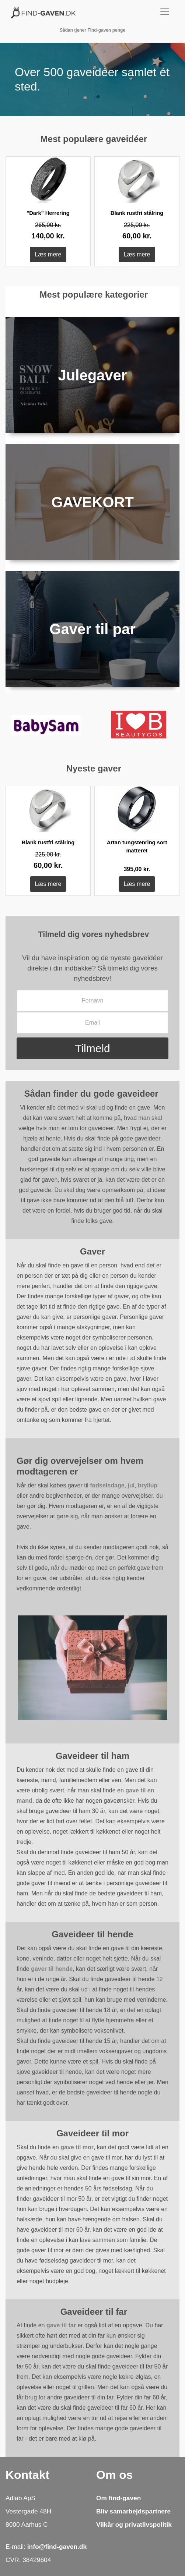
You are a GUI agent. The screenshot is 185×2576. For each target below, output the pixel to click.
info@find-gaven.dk (57, 2546)
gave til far (61, 2325)
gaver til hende (52, 1969)
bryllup (147, 1485)
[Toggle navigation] (160, 12)
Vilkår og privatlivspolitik (134, 2524)
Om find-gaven (118, 2498)
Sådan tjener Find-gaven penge (92, 30)
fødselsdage (107, 1485)
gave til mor (77, 2147)
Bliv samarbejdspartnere (133, 2511)
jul (131, 1485)
